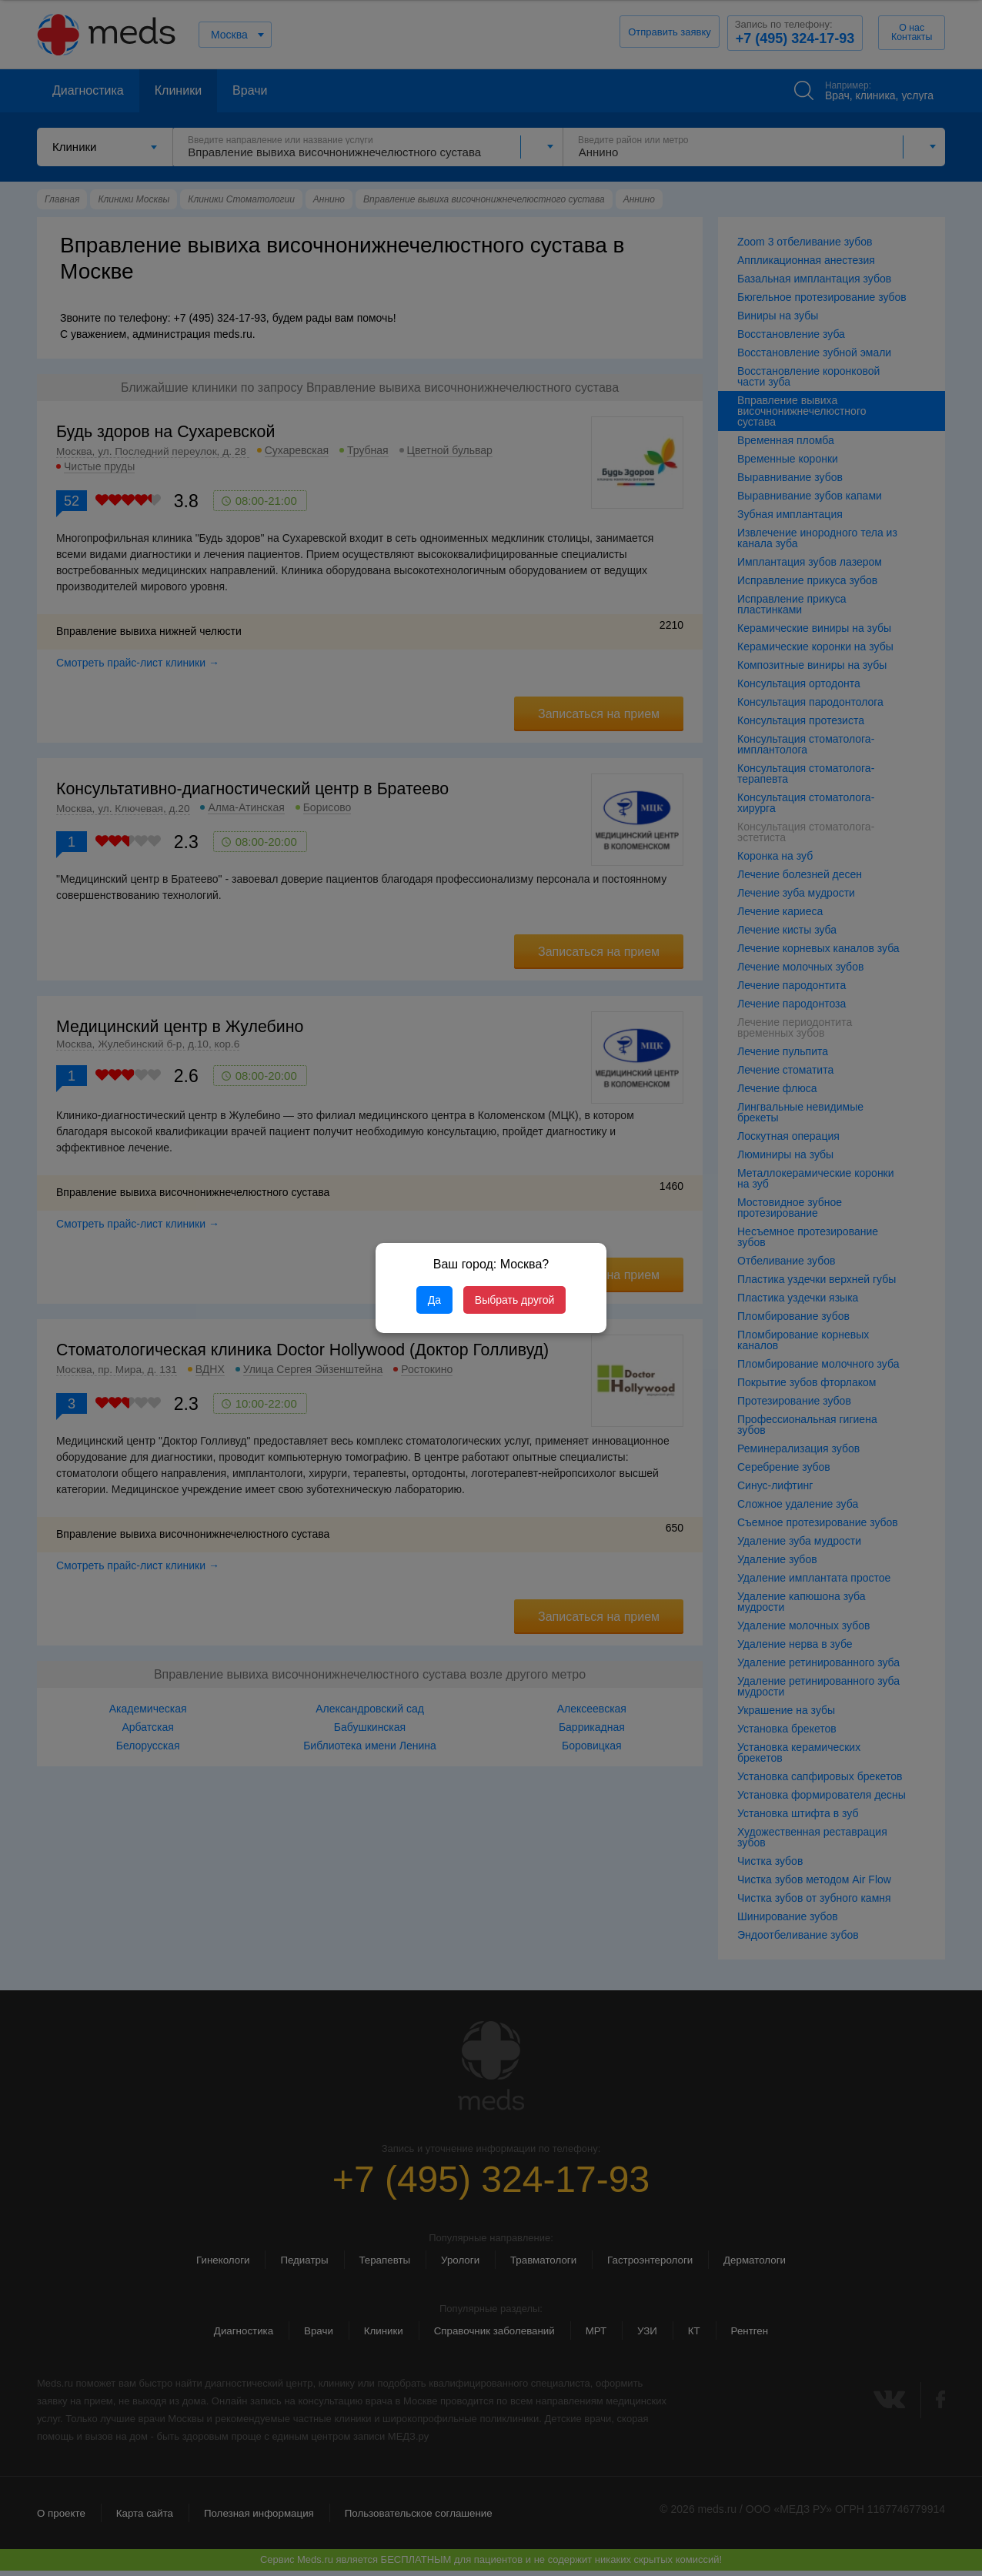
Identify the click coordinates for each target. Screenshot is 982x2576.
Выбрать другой (514, 1300)
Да (434, 1300)
